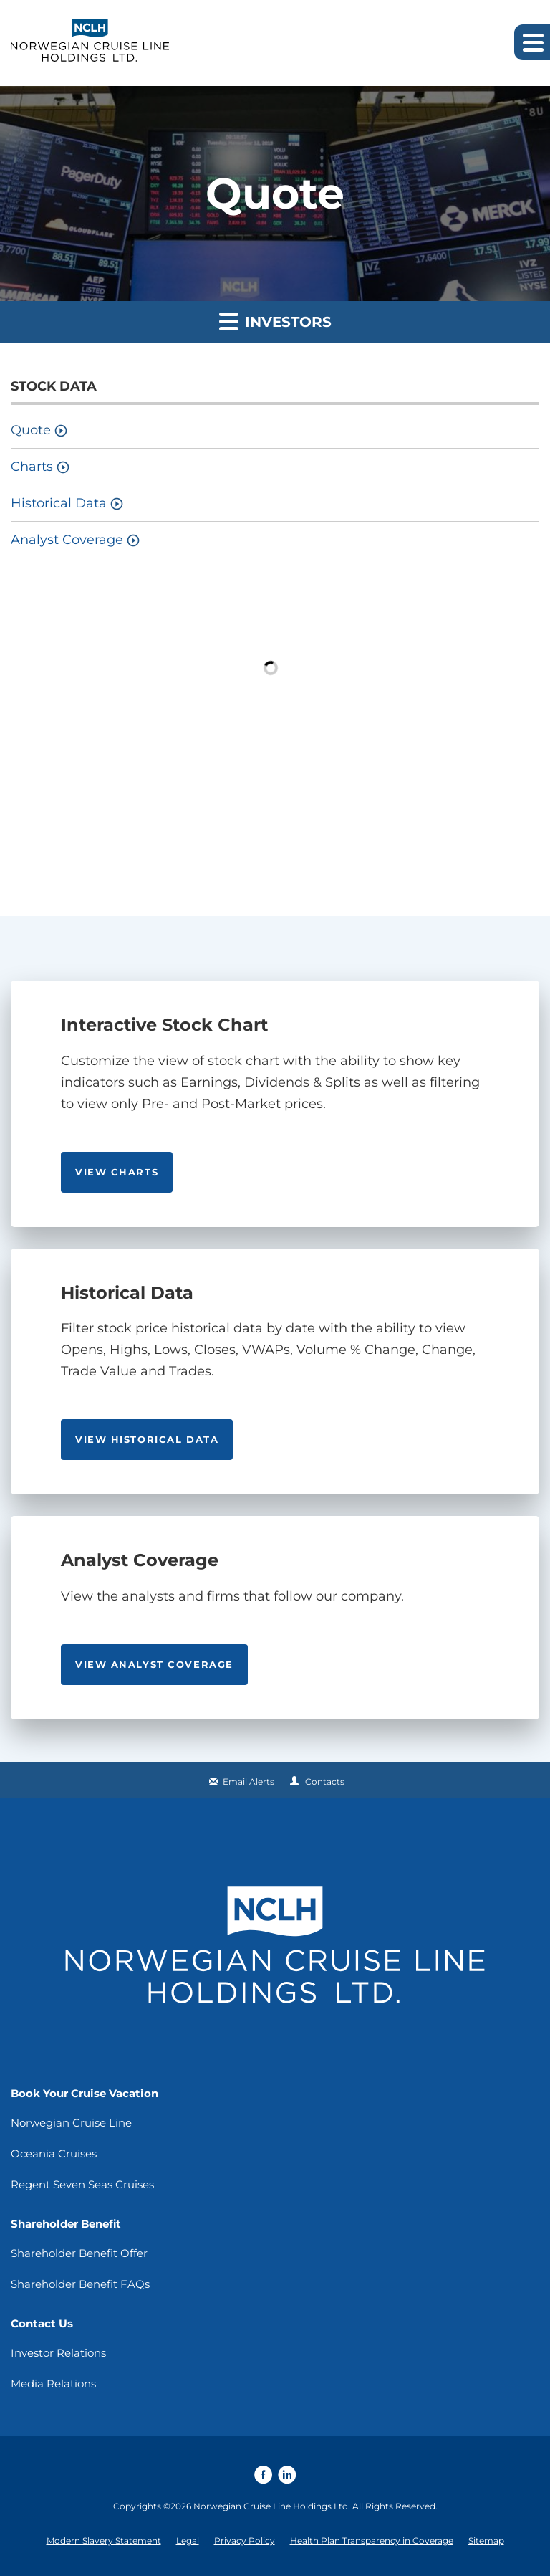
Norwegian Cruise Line (71, 2122)
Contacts (324, 1781)
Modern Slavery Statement (104, 2540)
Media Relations (53, 2383)
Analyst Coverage (67, 540)
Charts (32, 466)
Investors (275, 320)
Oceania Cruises (54, 2153)
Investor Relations (58, 2353)
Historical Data (59, 503)
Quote (31, 430)
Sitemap (486, 2540)
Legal (187, 2540)
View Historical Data (146, 1439)
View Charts (116, 1172)
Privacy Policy (244, 2540)
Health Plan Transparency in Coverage (371, 2540)
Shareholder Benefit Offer (79, 2253)
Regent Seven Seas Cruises (82, 2184)
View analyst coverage (154, 1664)
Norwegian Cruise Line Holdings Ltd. (271, 2506)
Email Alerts (248, 1781)
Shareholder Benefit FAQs (80, 2284)
